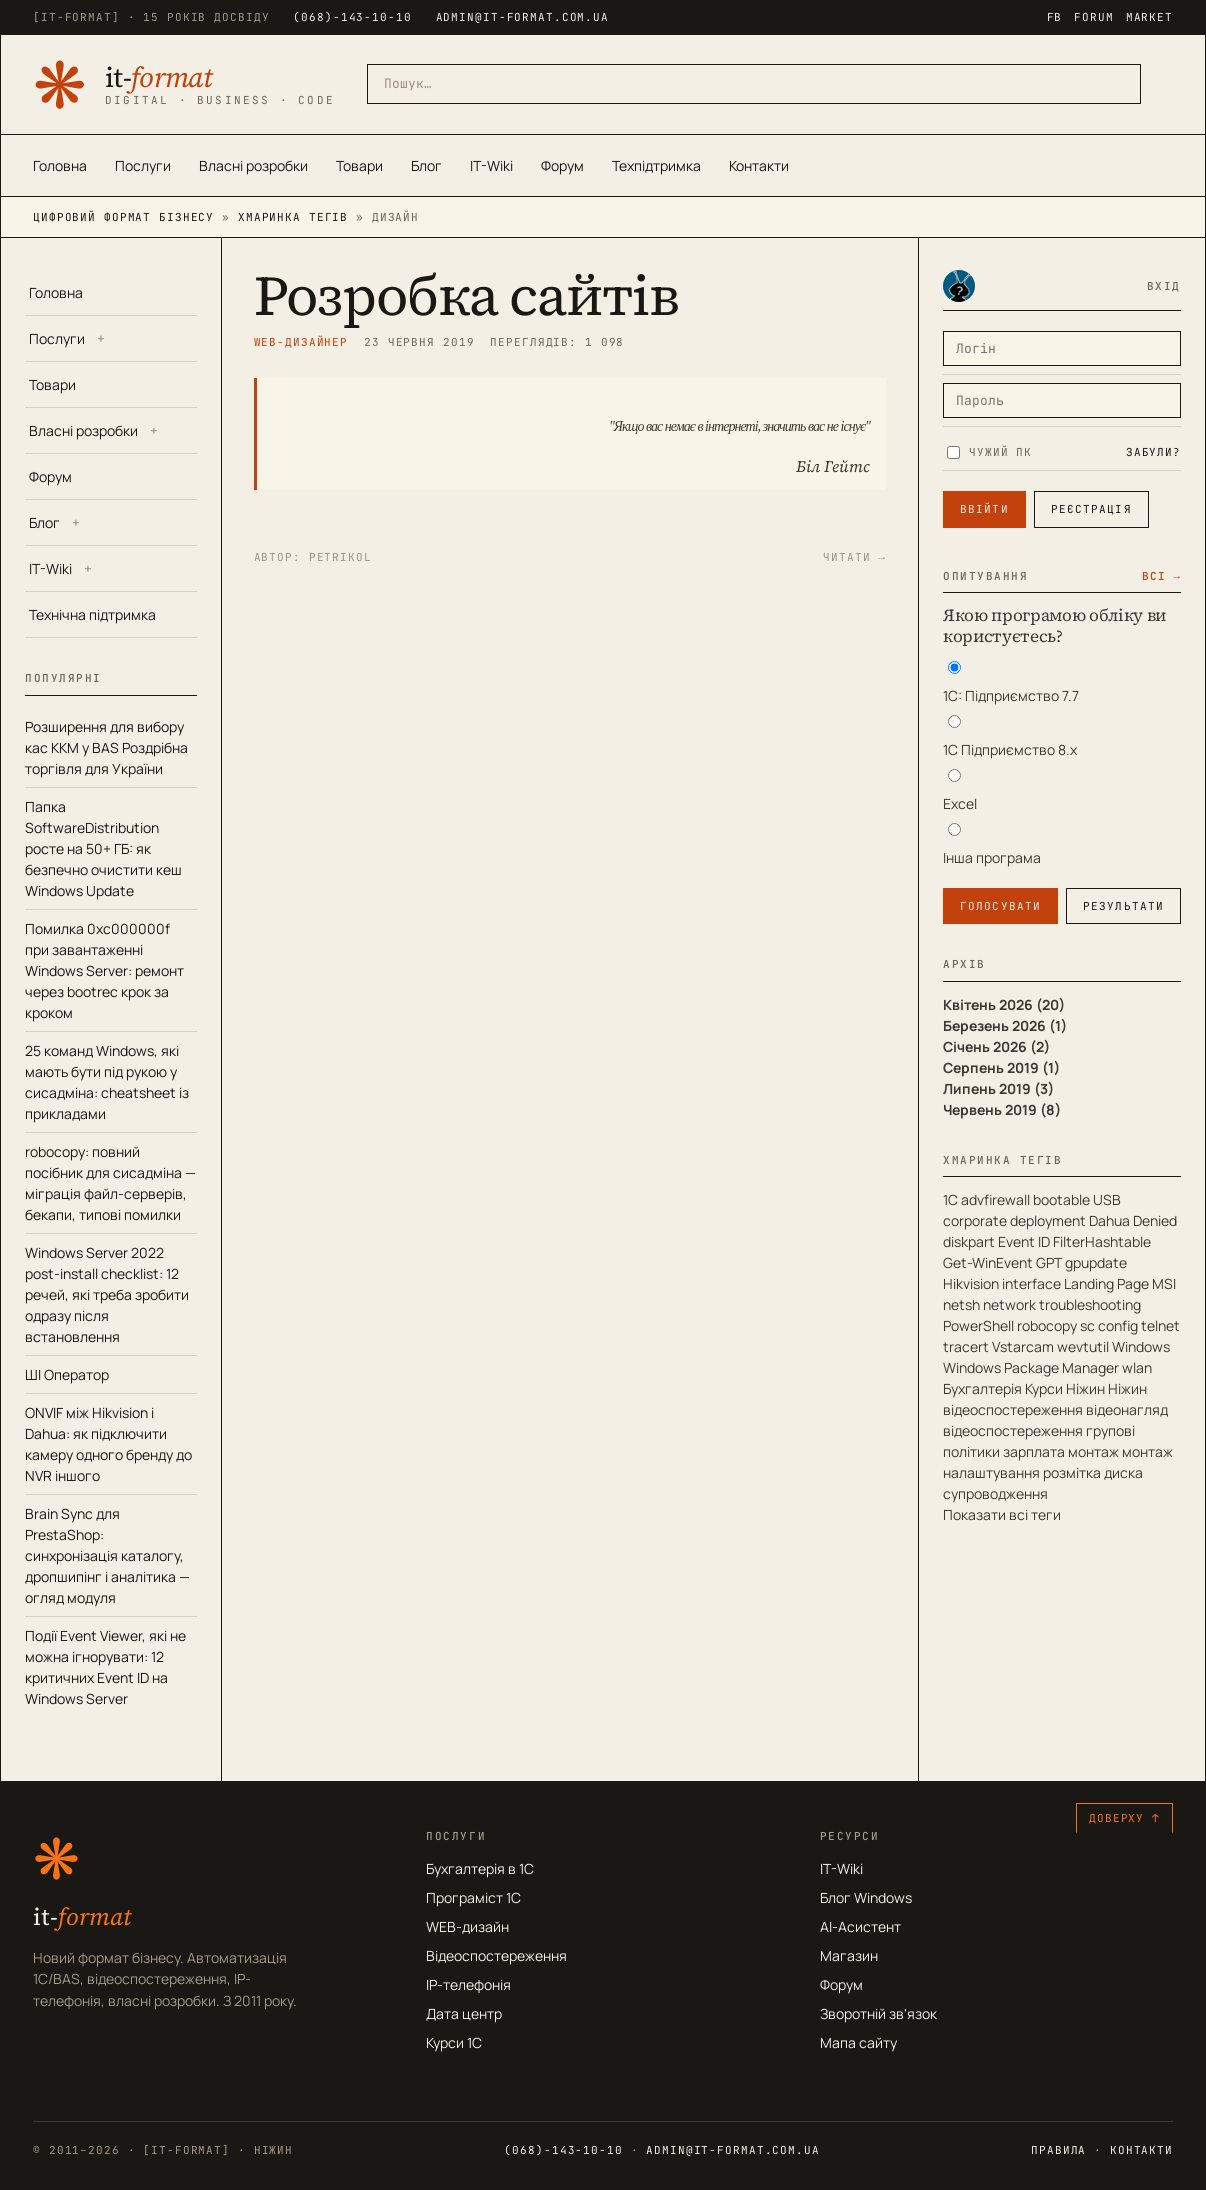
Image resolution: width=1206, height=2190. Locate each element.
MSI (1164, 1283)
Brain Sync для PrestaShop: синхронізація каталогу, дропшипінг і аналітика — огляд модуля (107, 1555)
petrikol (340, 557)
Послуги (143, 165)
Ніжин (1085, 1388)
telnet (1160, 1325)
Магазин (849, 1955)
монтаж (1093, 1451)
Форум (562, 165)
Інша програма (992, 857)
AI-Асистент (860, 1926)
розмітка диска (1093, 1472)
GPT (1049, 1262)
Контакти (759, 165)
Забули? (1153, 452)
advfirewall (995, 1199)
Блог (426, 165)
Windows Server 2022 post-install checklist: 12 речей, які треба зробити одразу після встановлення (107, 1294)
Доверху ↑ (1124, 1818)
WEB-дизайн (467, 1926)
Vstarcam (1023, 1346)
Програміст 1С (473, 1897)
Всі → (1161, 576)
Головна (60, 165)
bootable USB (1077, 1199)
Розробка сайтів (466, 295)
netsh (961, 1304)
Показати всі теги (1002, 1514)
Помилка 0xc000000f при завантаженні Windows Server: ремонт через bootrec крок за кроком (104, 970)
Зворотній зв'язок (878, 2013)
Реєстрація (1091, 509)
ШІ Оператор (67, 1374)
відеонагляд (1127, 1409)
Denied (1155, 1220)
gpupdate (1096, 1262)
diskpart (969, 1241)
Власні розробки (253, 165)
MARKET (1149, 17)
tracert (966, 1346)
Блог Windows (866, 1897)
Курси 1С (454, 2042)
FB (1055, 17)
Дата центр (464, 2013)
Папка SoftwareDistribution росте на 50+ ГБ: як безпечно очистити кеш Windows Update (103, 848)
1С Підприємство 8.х (1010, 749)
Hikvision (971, 1283)
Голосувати (1000, 906)
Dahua (1109, 1220)
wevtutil (1083, 1346)
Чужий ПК (989, 452)
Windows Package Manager (1031, 1367)
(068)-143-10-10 (352, 17)
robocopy (1047, 1325)
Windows (1141, 1346)
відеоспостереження (1013, 1430)
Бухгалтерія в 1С (480, 1868)
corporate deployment (1014, 1220)
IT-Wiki (491, 165)
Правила (1058, 2150)
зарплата (1034, 1451)
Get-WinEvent (988, 1262)
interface (1031, 1283)
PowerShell (978, 1325)
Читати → (854, 557)
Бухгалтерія (982, 1388)
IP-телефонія (468, 1984)
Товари (359, 165)
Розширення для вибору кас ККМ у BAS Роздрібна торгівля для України (106, 747)
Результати (1123, 906)
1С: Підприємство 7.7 (1011, 695)
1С (950, 1199)
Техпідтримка (656, 165)
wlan (1137, 1367)
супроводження (995, 1493)
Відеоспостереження (496, 1955)
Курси (1044, 1388)
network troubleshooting (1062, 1304)
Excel (960, 803)
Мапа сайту (858, 2042)
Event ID (1024, 1241)
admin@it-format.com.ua (522, 17)
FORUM (1093, 17)
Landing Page (1106, 1283)
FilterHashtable (1102, 1241)
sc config (1109, 1325)
